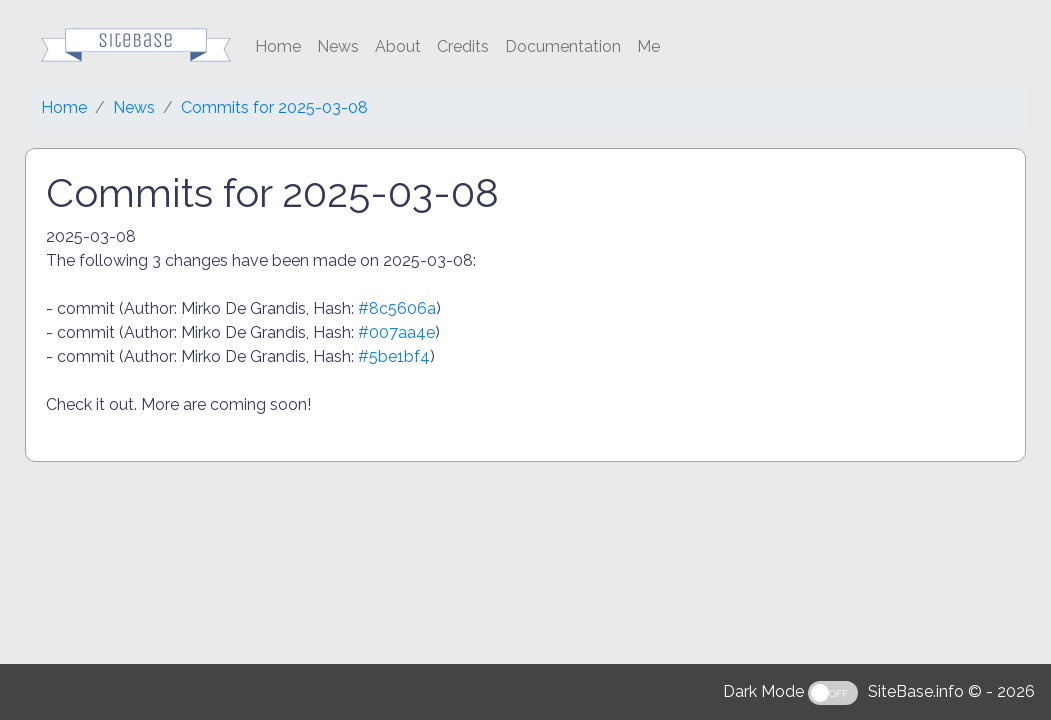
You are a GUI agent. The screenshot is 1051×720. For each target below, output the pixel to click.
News (338, 46)
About (398, 46)
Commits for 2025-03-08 (274, 107)
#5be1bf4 (394, 356)
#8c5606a (397, 308)
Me (648, 46)
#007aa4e (396, 332)
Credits (463, 46)
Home (278, 46)
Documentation (563, 46)
